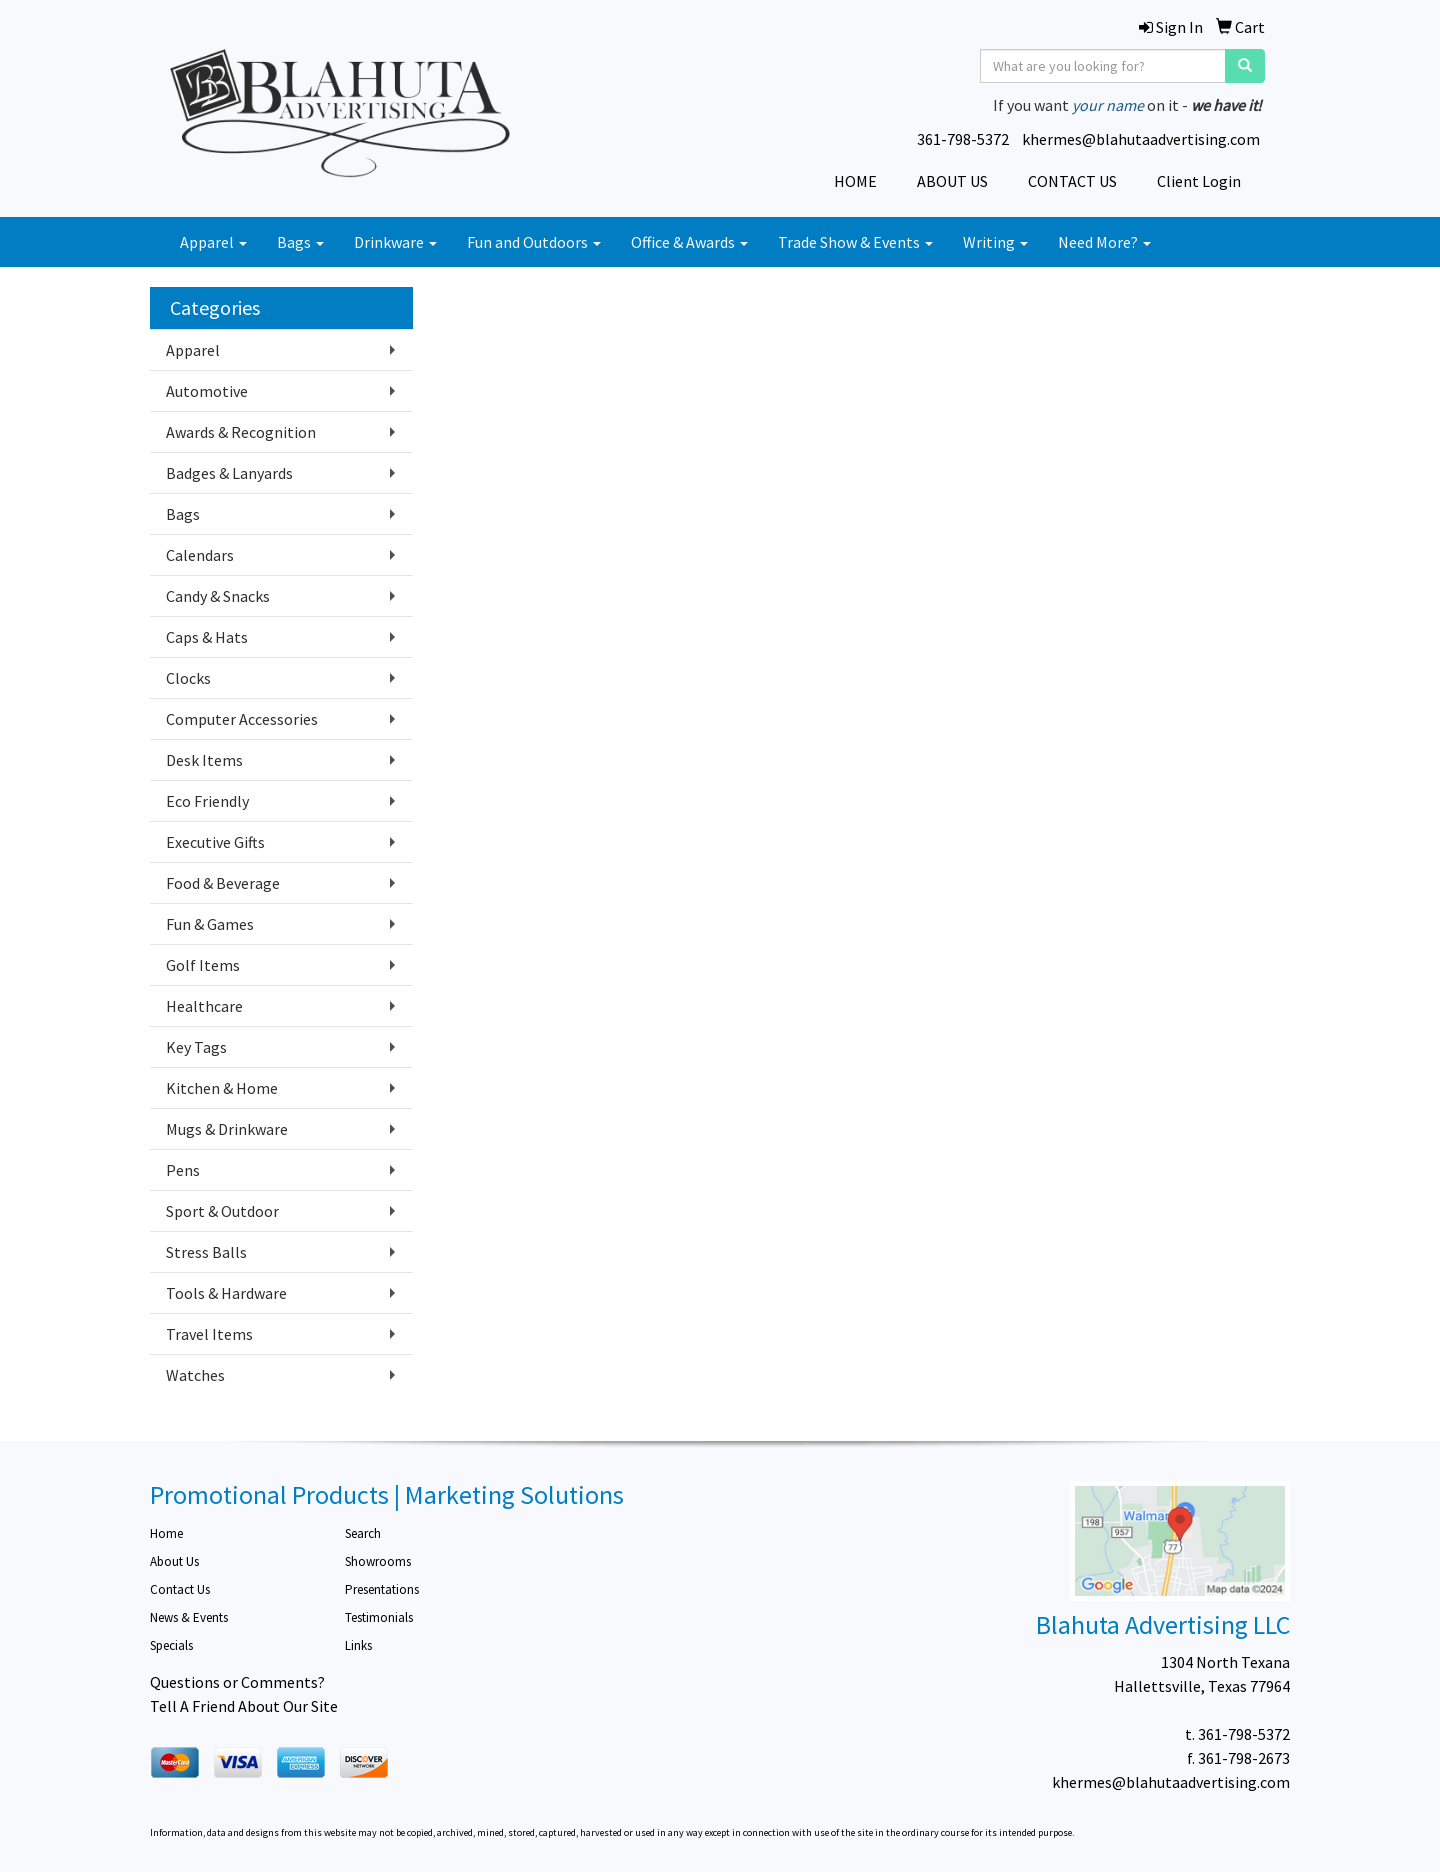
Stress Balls (206, 1252)
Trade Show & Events (855, 242)
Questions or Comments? (237, 1682)
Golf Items (203, 965)
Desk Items (204, 760)
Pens (183, 1170)
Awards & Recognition (241, 432)
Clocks (188, 678)
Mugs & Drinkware (227, 1129)
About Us (174, 1561)
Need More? (1104, 242)
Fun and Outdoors (534, 242)
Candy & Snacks (218, 596)
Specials (171, 1645)
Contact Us (180, 1589)
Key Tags (196, 1047)
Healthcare (204, 1006)
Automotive (207, 391)
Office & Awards (689, 242)
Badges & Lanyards (229, 473)
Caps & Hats (207, 637)
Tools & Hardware (226, 1293)
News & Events (189, 1617)
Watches (195, 1375)
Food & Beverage (223, 883)
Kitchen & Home (222, 1088)
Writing (995, 242)
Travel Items (209, 1334)
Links (358, 1645)
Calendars (200, 555)
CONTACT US (1072, 181)
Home (166, 1533)
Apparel (213, 242)
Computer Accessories (242, 719)
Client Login (1199, 181)
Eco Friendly (207, 801)
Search (363, 1533)
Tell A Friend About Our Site (244, 1706)
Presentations (382, 1589)
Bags (300, 242)
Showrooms (378, 1561)
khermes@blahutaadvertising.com (1141, 139)
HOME (855, 181)
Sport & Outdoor (222, 1211)
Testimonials (379, 1617)
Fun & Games (210, 924)
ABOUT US (952, 181)
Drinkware (395, 242)
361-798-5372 (963, 139)
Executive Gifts (215, 842)
